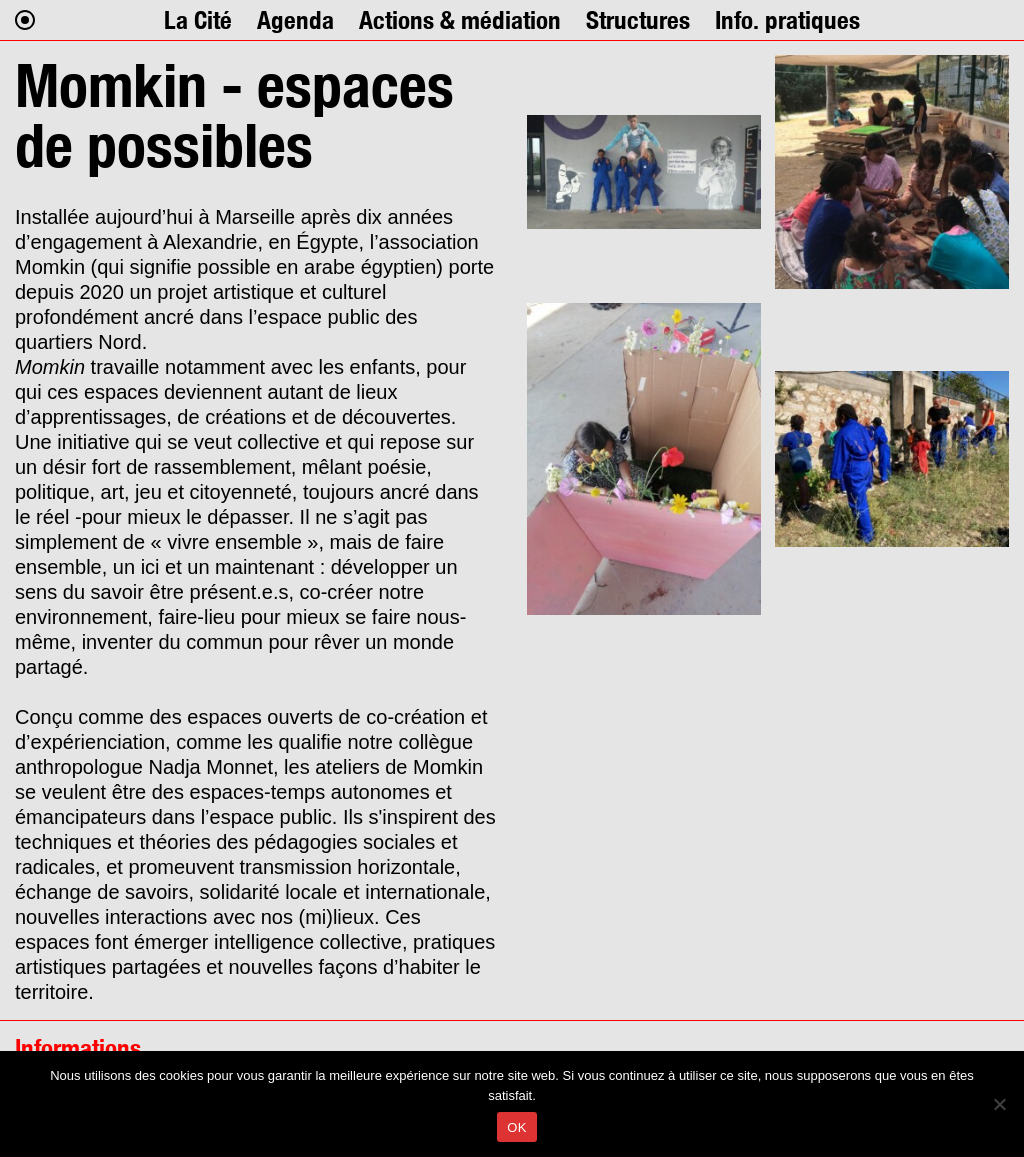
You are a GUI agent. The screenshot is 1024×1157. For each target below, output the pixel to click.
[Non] (999, 1104)
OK (516, 1127)
